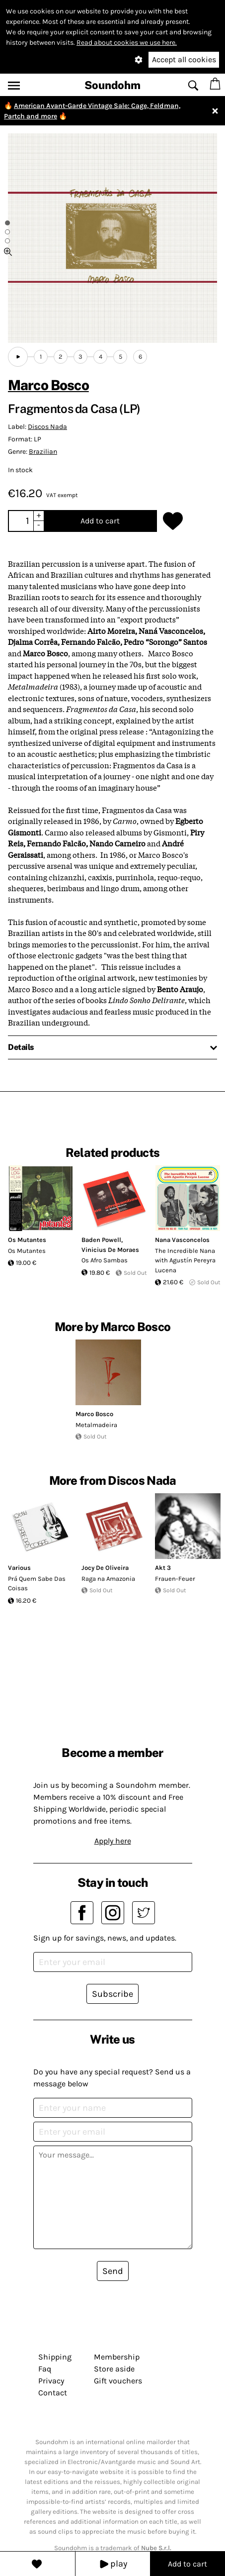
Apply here (112, 1841)
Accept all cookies (184, 59)
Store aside (114, 2368)
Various (19, 1567)
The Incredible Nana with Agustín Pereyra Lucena (185, 1260)
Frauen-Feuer (175, 1578)
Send (112, 2271)
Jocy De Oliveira (105, 1567)
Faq (44, 2368)
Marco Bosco (48, 385)
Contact (52, 2392)
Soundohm (112, 85)
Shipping (55, 2357)
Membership (117, 2357)
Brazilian (43, 451)
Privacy (51, 2380)
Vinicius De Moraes (110, 1249)
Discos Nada (47, 426)
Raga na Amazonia (108, 1578)
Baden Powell (101, 1239)
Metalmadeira (96, 1425)
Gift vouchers (118, 2380)
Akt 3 (163, 1567)
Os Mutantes (27, 1239)
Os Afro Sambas (104, 1260)
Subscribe (112, 1993)
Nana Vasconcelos (182, 1239)
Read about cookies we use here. (126, 42)
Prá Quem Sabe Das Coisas (37, 1583)
